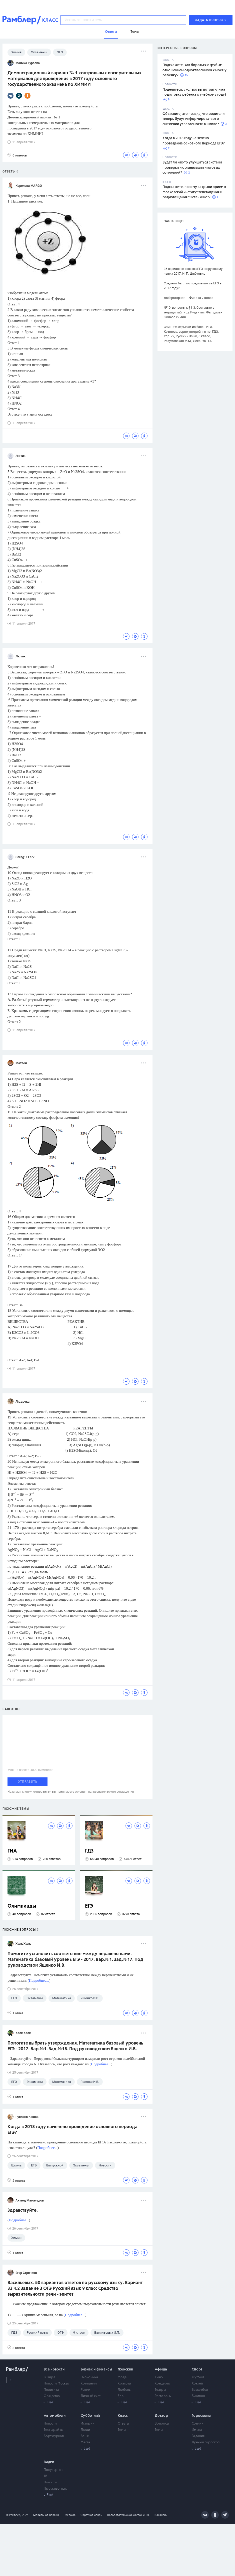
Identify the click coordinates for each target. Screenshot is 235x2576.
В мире (49, 2377)
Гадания (198, 2436)
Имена (197, 2430)
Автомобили (55, 2416)
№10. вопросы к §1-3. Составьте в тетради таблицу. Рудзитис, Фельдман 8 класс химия (193, 312)
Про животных (55, 2488)
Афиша (161, 2369)
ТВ (46, 2476)
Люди (85, 2430)
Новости (50, 2423)
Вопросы (162, 2423)
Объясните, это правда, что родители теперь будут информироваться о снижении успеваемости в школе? (193, 119)
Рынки (85, 2389)
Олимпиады (22, 1906)
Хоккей (197, 2383)
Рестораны (163, 2396)
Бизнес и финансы (96, 2369)
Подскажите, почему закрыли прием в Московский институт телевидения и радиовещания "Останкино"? (194, 192)
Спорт (197, 2369)
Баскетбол (200, 2389)
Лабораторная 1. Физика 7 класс (188, 298)
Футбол (198, 2377)
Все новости (54, 2369)
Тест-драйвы (53, 2430)
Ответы (123, 2423)
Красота (124, 2383)
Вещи (85, 2436)
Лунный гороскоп (206, 2442)
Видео (49, 2462)
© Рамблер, (13, 2515)
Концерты (162, 2383)
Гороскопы (201, 2416)
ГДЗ (89, 1851)
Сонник (197, 2423)
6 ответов (17, 155)
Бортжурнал (54, 2436)
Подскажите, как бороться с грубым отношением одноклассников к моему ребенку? (194, 70)
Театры (160, 2389)
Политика (51, 2389)
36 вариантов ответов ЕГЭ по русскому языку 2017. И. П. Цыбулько (193, 271)
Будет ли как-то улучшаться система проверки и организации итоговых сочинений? (192, 167)
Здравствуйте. (23, 2210)
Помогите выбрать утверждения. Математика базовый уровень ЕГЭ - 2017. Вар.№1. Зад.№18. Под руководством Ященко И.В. (75, 2046)
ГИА (12, 1851)
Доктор (161, 2416)
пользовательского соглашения (111, 1791)
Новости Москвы (57, 2383)
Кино (159, 2377)
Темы (122, 2430)
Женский (125, 2369)
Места (85, 2442)
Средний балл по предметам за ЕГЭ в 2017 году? (193, 285)
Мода (122, 2377)
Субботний (90, 2416)
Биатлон (198, 2396)
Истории (87, 2423)
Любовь (124, 2389)
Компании (89, 2383)
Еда (121, 2396)
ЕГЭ (89, 1906)
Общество (52, 2396)
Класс (123, 2416)
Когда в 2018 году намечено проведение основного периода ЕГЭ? (73, 2130)
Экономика (89, 2377)
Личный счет (90, 2396)
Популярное (53, 2470)
